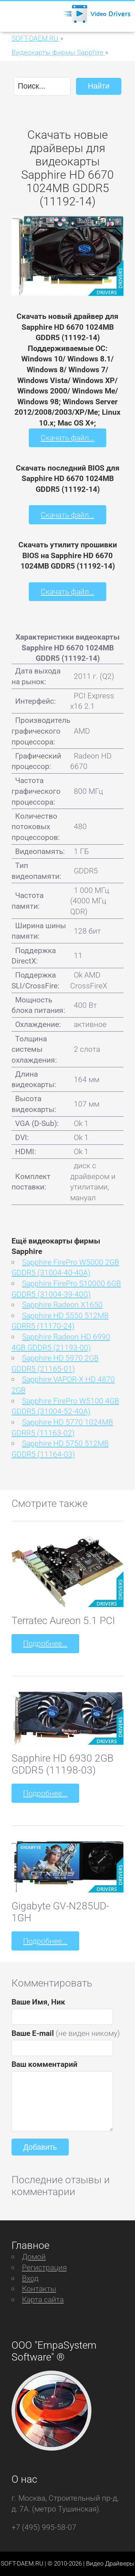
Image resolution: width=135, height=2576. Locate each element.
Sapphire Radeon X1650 (62, 1304)
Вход (30, 2278)
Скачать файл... (67, 437)
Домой (34, 2256)
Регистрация (44, 2267)
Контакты (39, 2288)
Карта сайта (43, 2299)
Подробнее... (45, 1643)
